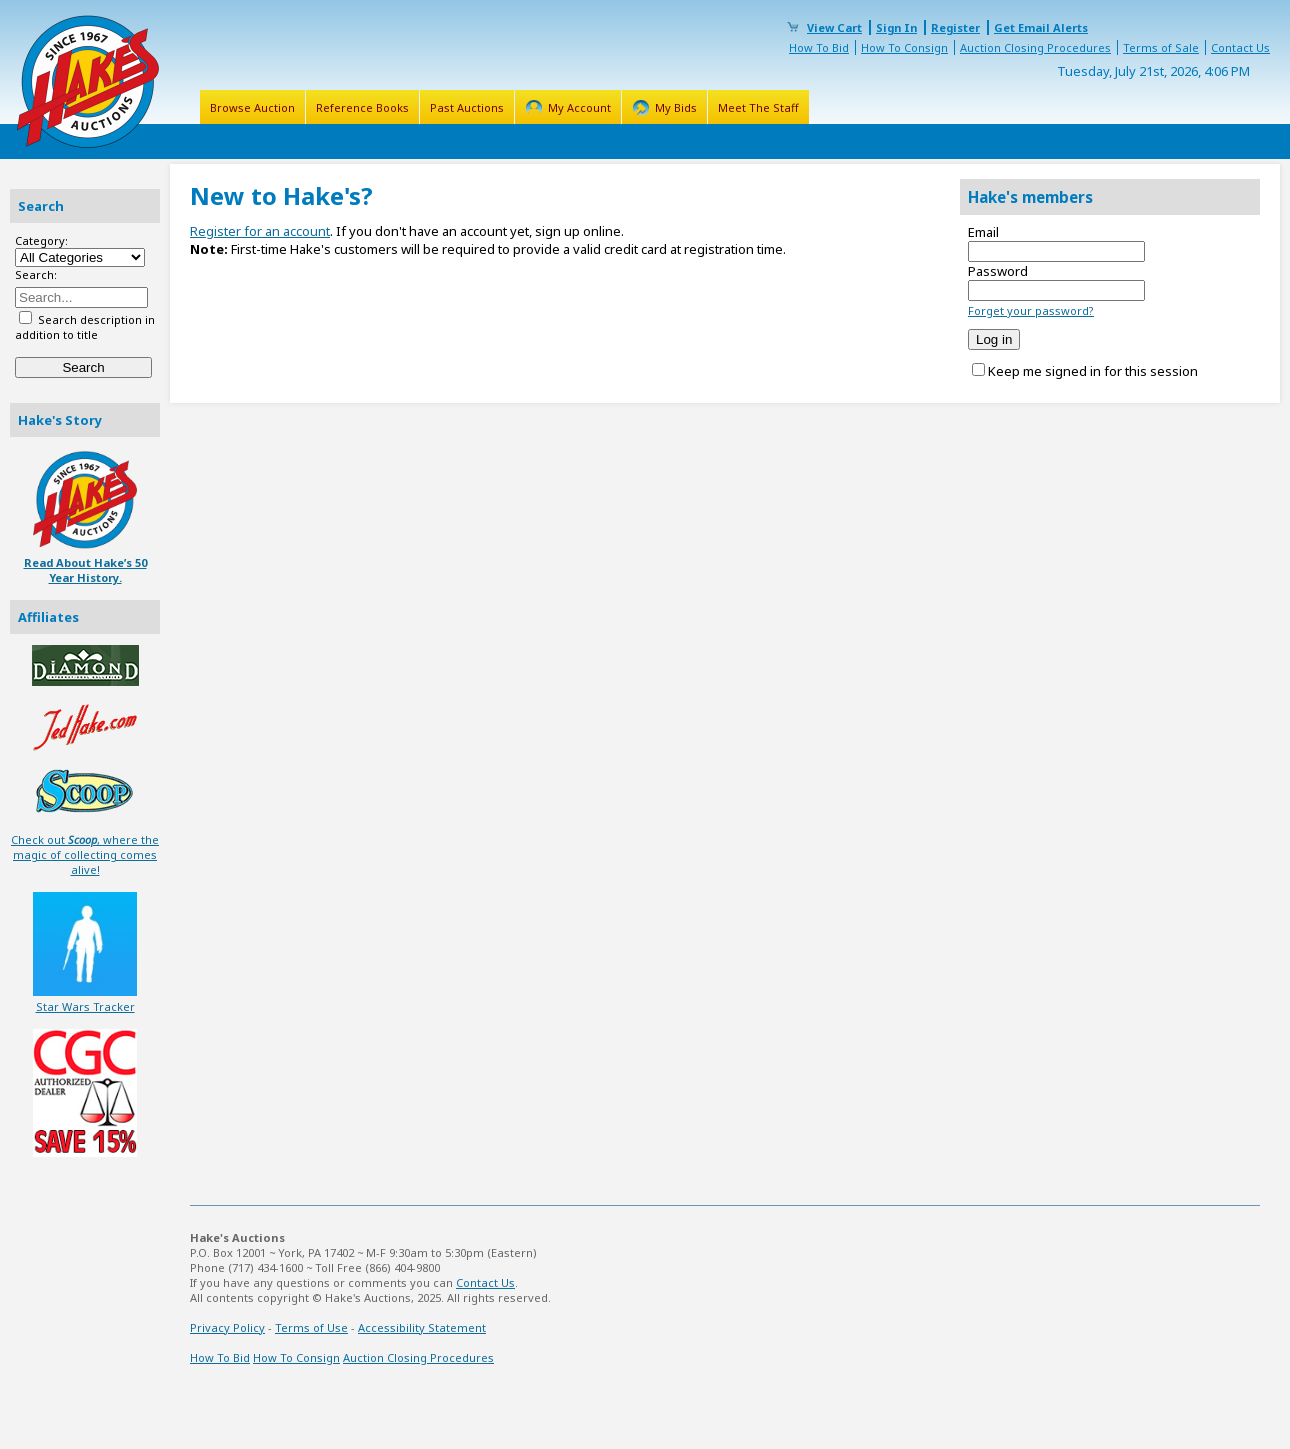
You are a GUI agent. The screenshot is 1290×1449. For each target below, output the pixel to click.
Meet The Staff (758, 107)
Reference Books (362, 107)
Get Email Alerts (1041, 27)
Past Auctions (467, 107)
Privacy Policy (227, 1327)
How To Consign (904, 47)
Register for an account (260, 231)
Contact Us (1240, 47)
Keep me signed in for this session (1093, 371)
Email (983, 232)
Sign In (896, 27)
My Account (579, 107)
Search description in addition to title (85, 327)
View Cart (834, 27)
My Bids (676, 107)
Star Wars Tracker (85, 1006)
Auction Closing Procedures (1035, 47)
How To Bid (819, 47)
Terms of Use (311, 1327)
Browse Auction (252, 107)
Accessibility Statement (422, 1327)
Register (955, 27)
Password (998, 271)
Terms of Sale (1161, 47)
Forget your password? (1031, 310)
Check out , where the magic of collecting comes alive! (85, 854)
